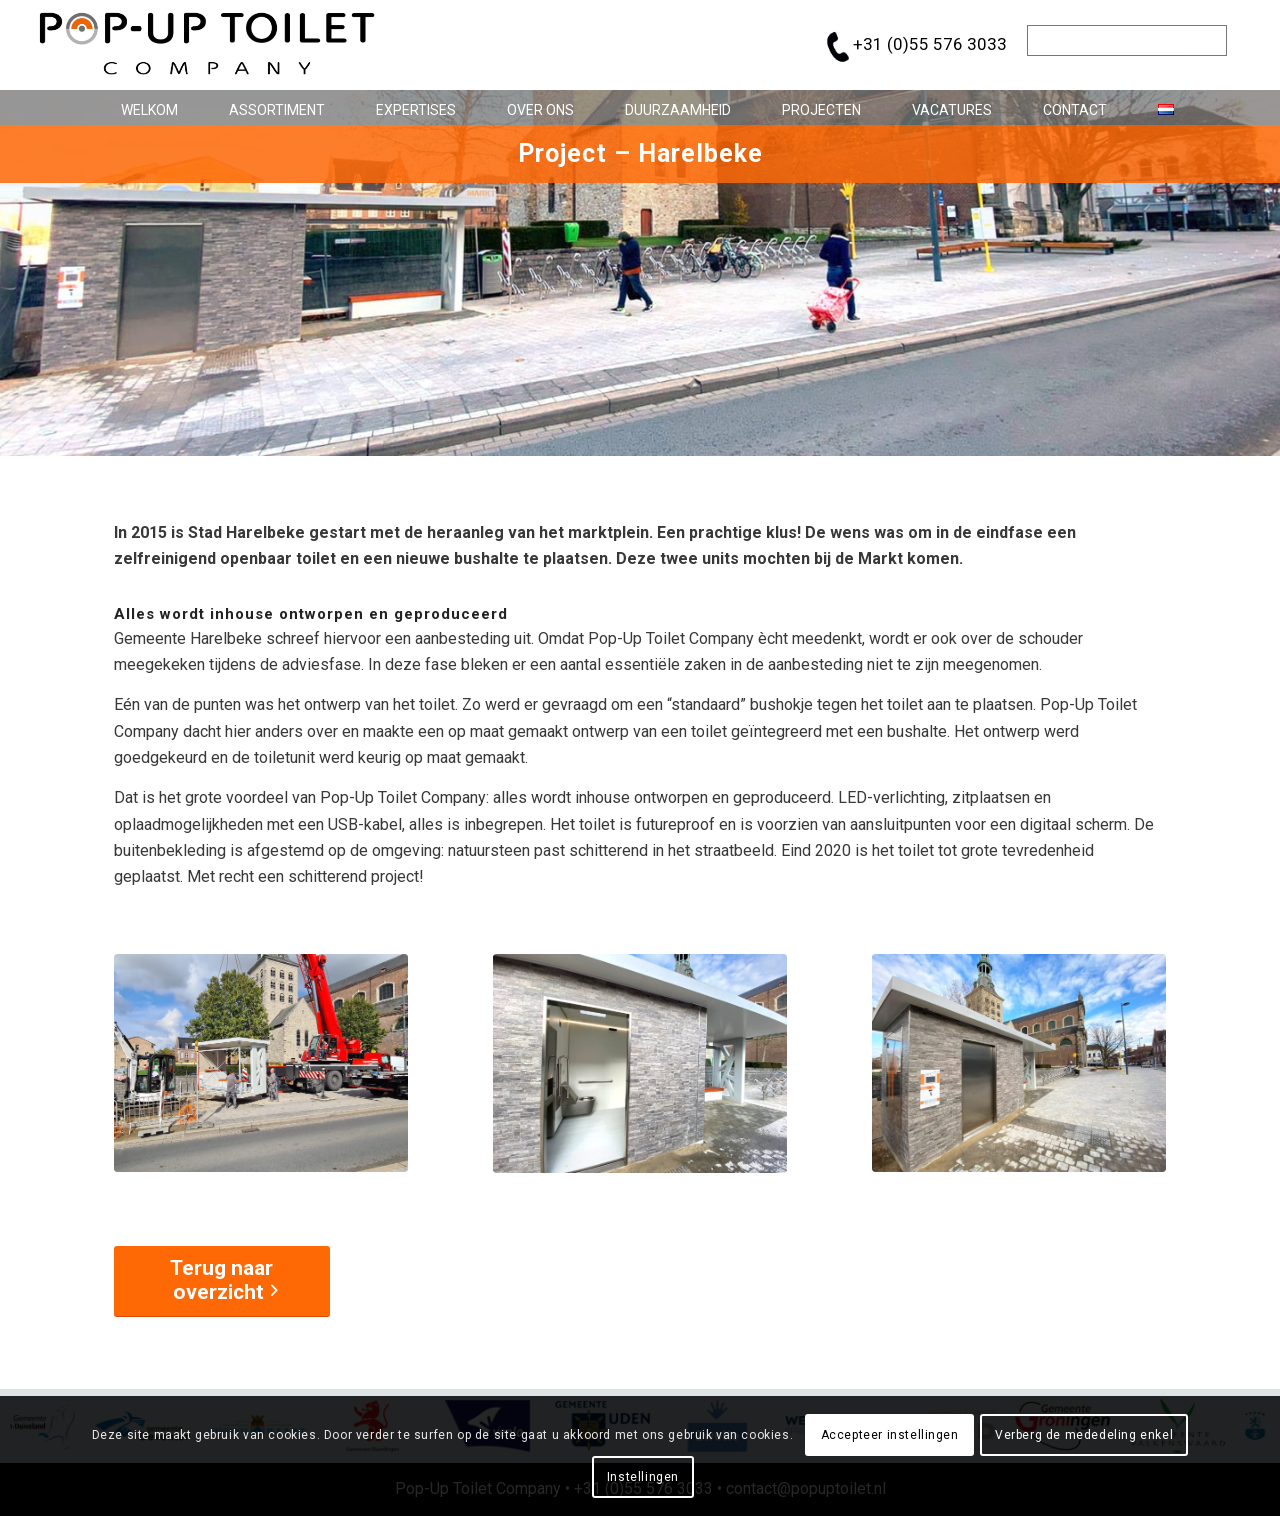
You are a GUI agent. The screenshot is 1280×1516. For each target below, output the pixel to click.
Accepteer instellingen (890, 1435)
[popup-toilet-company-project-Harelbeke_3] (1019, 1063)
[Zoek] (1127, 40)
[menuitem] (142, 107)
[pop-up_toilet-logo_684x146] (207, 45)
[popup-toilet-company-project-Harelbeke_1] (261, 1063)
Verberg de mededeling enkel (1084, 1435)
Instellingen (643, 1477)
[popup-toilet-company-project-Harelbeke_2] (640, 1063)
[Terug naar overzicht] (222, 1282)
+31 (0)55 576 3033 (930, 44)
